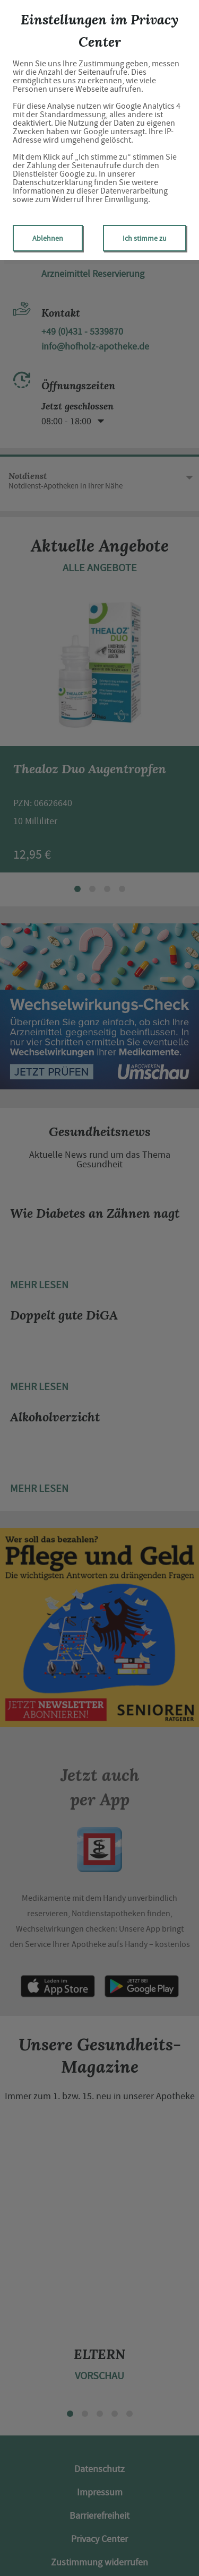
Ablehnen (47, 238)
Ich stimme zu (145, 238)
